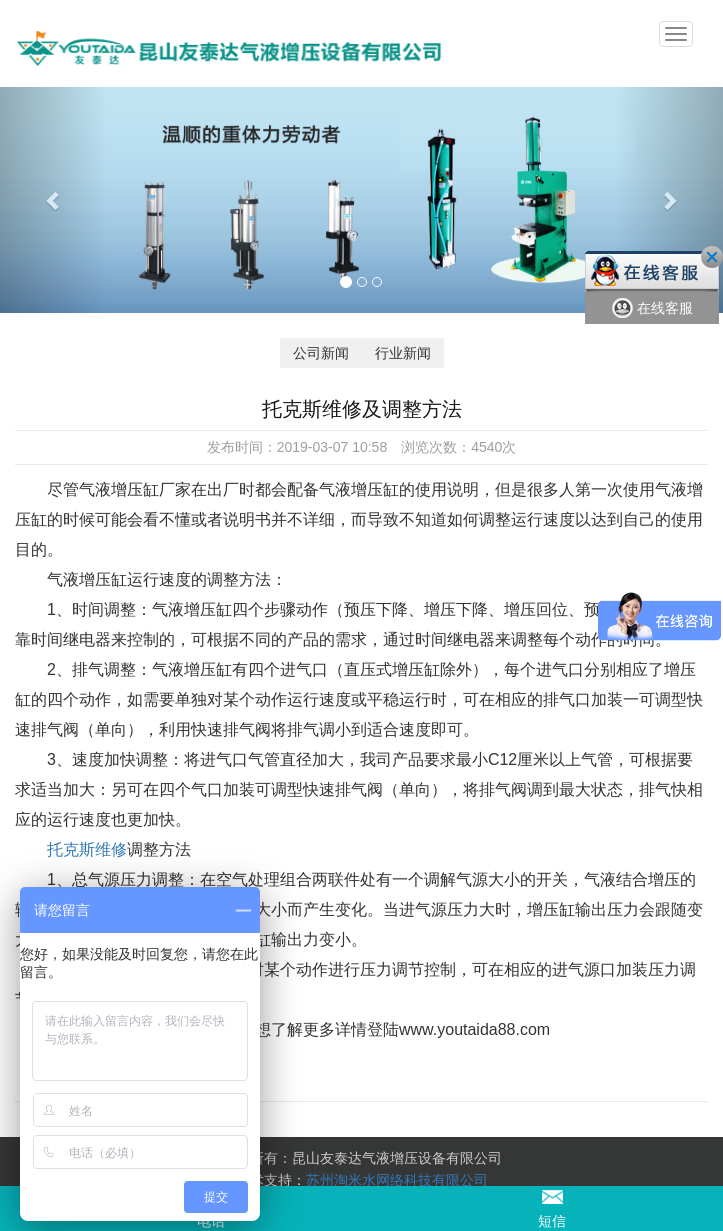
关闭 (712, 257)
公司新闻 (321, 353)
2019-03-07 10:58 (332, 447)
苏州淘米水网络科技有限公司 (397, 1180)
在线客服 (652, 308)
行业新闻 (403, 353)
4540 (486, 447)
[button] (54, 200)
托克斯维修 (87, 849)
